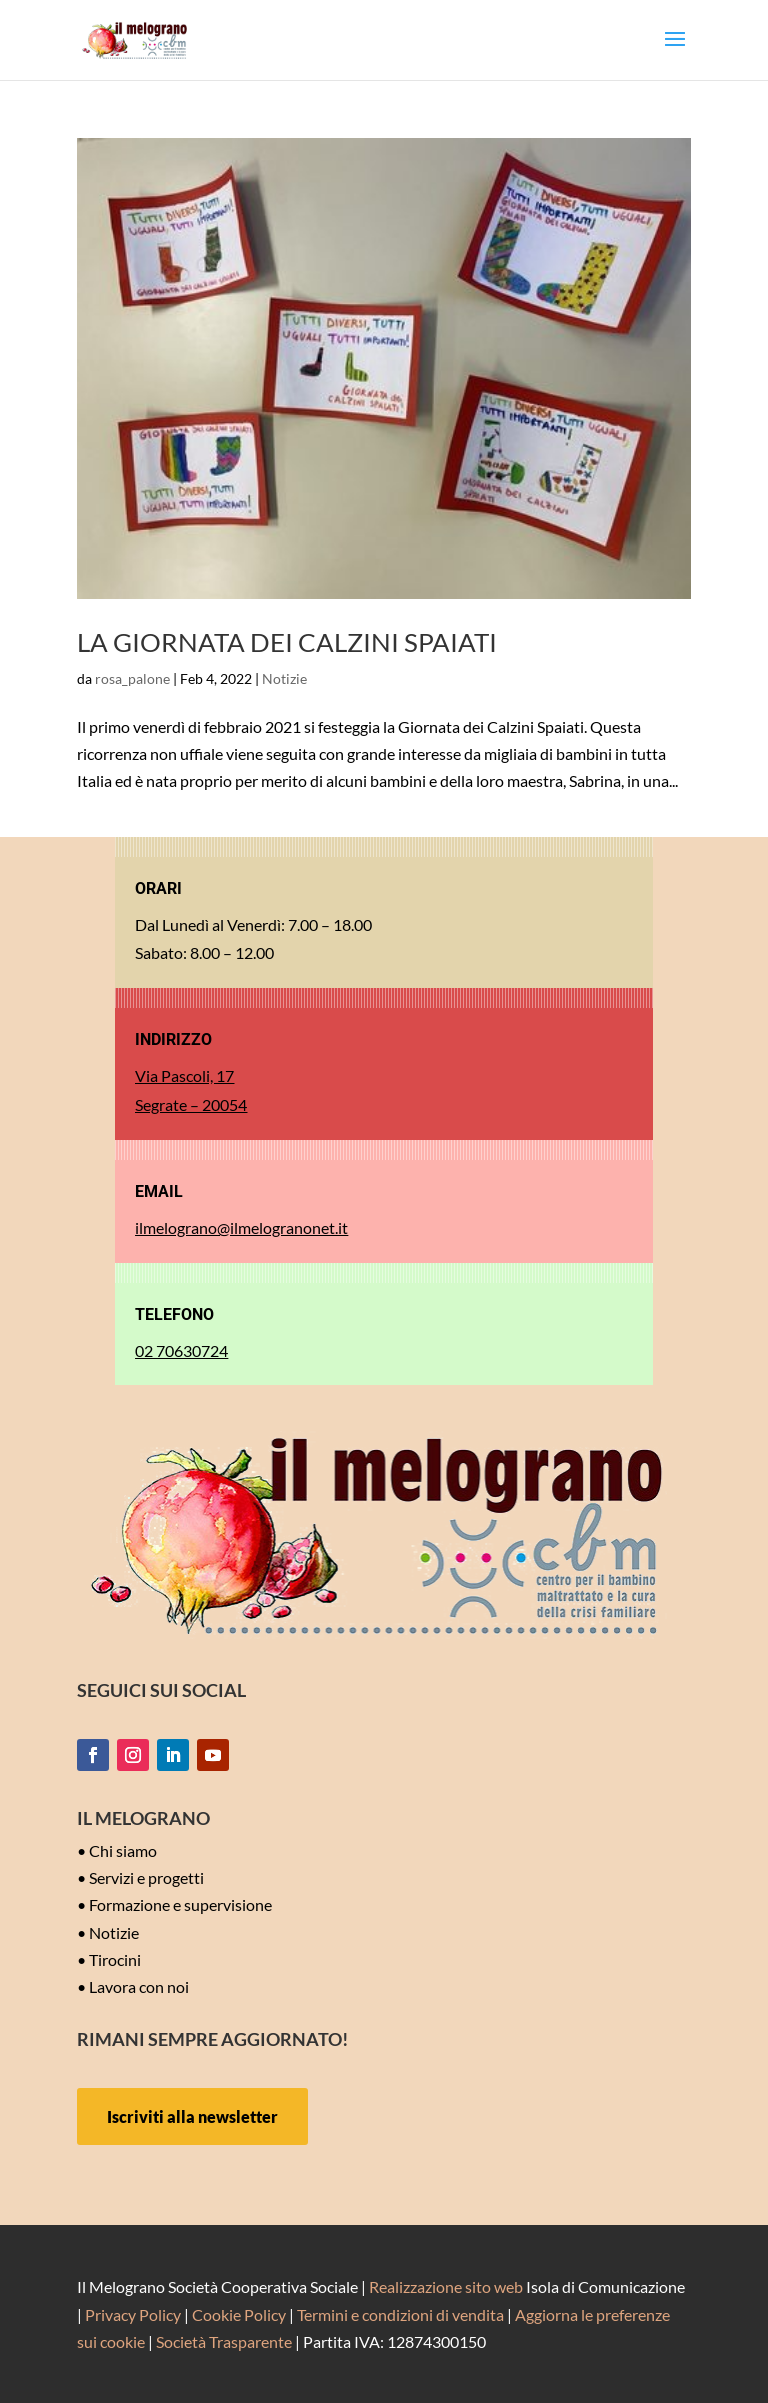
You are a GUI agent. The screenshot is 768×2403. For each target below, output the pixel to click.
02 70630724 (181, 1350)
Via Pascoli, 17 (184, 1075)
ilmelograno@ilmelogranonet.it (241, 1227)
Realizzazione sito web (446, 2286)
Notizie (284, 678)
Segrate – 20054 (191, 1104)
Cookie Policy (239, 2314)
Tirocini (115, 1959)
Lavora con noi (139, 1986)
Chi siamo (123, 1850)
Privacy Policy (133, 2314)
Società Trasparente (224, 2341)
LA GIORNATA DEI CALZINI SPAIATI (287, 642)
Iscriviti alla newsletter (192, 2116)
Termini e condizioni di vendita (400, 2314)
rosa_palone (132, 678)
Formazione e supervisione (180, 1904)
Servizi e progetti (146, 1877)
